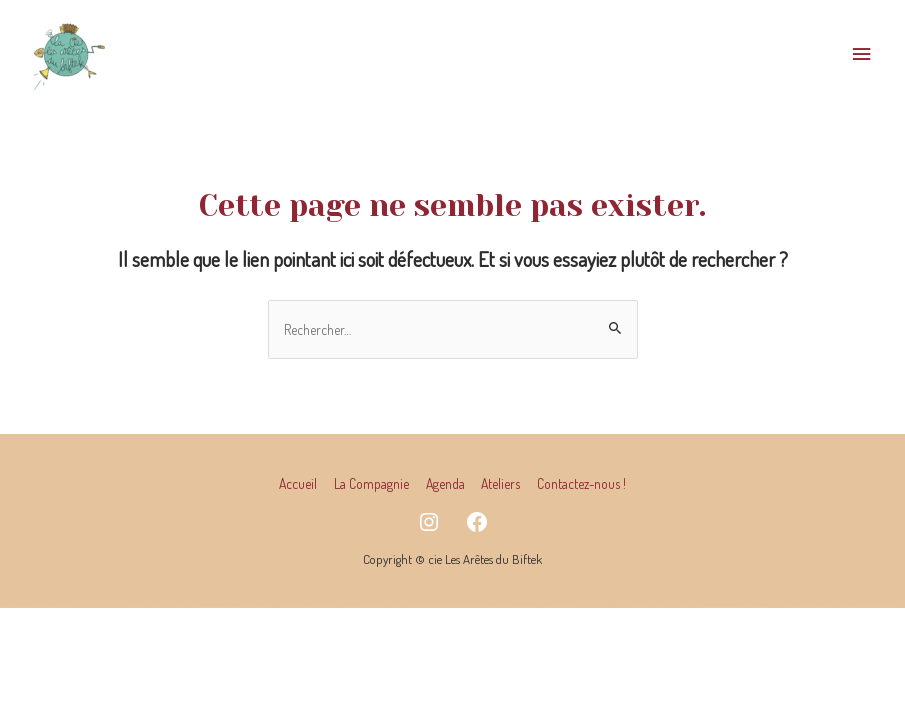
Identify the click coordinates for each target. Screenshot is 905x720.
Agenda (445, 483)
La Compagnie (371, 483)
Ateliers (500, 483)
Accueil (298, 483)
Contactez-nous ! (581, 483)
